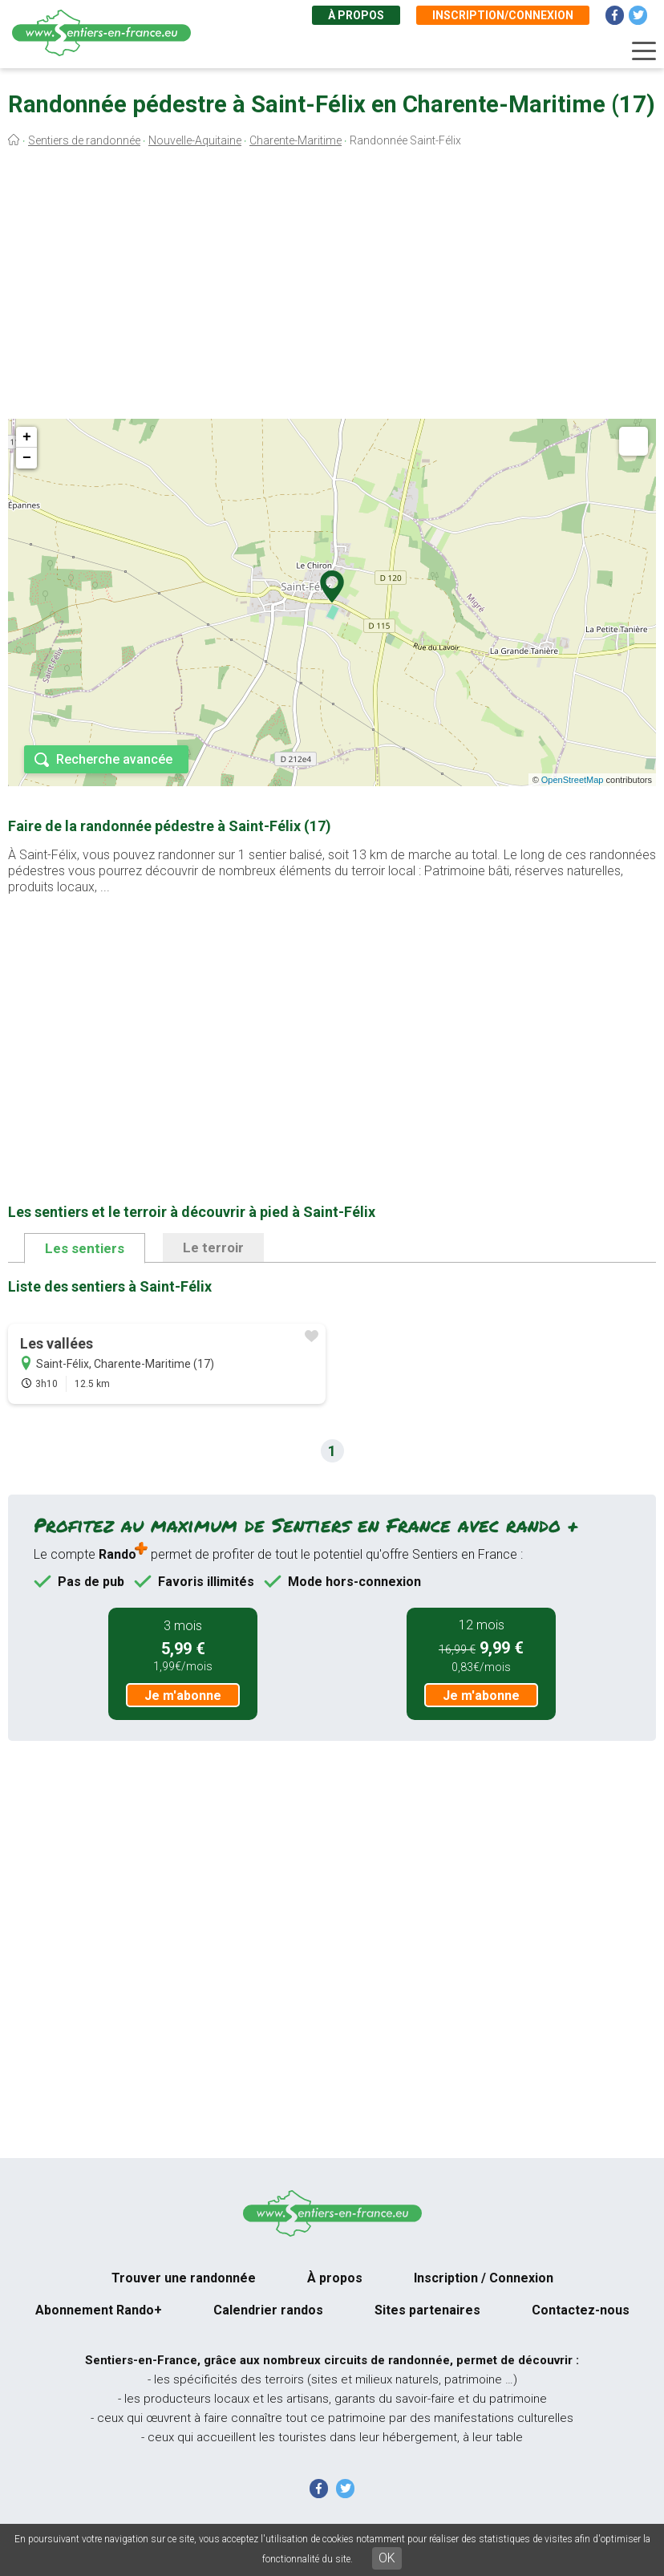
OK (387, 2558)
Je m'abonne (182, 1695)
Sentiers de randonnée (84, 140)
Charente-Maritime (295, 140)
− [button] (26, 458)
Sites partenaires (427, 2310)
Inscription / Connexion (483, 2278)
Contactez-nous (581, 2310)
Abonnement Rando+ (98, 2310)
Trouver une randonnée (183, 2278)
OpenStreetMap (572, 780)
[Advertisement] (332, 287)
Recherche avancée (114, 759)
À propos (356, 15)
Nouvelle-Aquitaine (194, 140)
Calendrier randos (268, 2310)
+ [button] (26, 437)
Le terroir (213, 1247)
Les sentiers (84, 1248)
